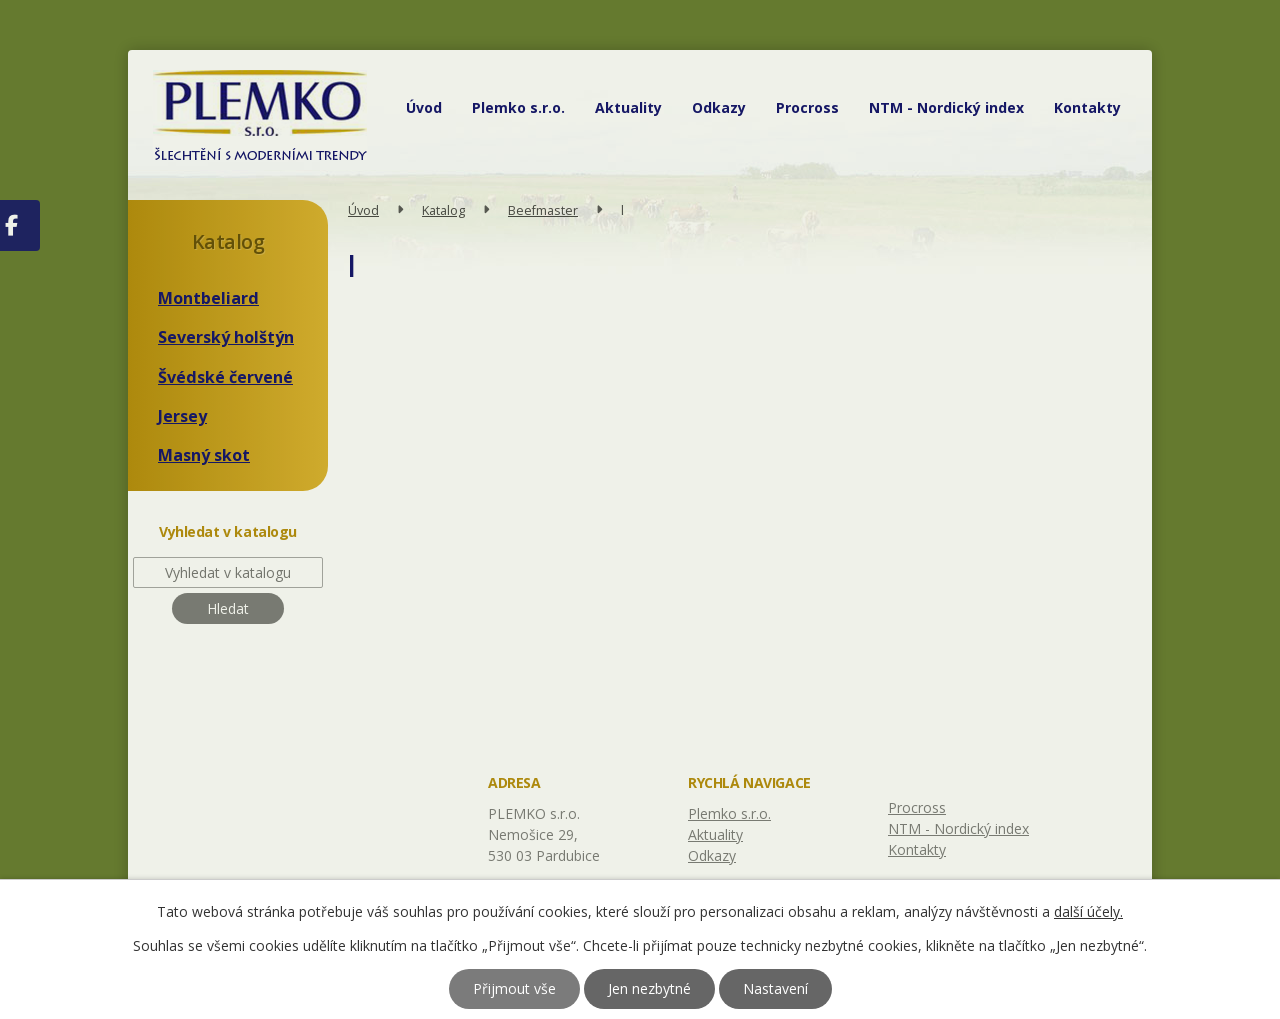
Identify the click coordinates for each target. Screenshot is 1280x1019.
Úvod (424, 107)
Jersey (182, 416)
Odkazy (719, 107)
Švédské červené (225, 377)
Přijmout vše (514, 988)
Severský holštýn (226, 337)
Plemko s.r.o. (518, 107)
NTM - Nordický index (946, 107)
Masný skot (204, 455)
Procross (807, 107)
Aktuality (628, 107)
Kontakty (1087, 107)
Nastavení (775, 988)
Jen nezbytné (649, 988)
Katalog (443, 210)
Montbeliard (208, 298)
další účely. (1088, 911)
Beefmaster (543, 210)
